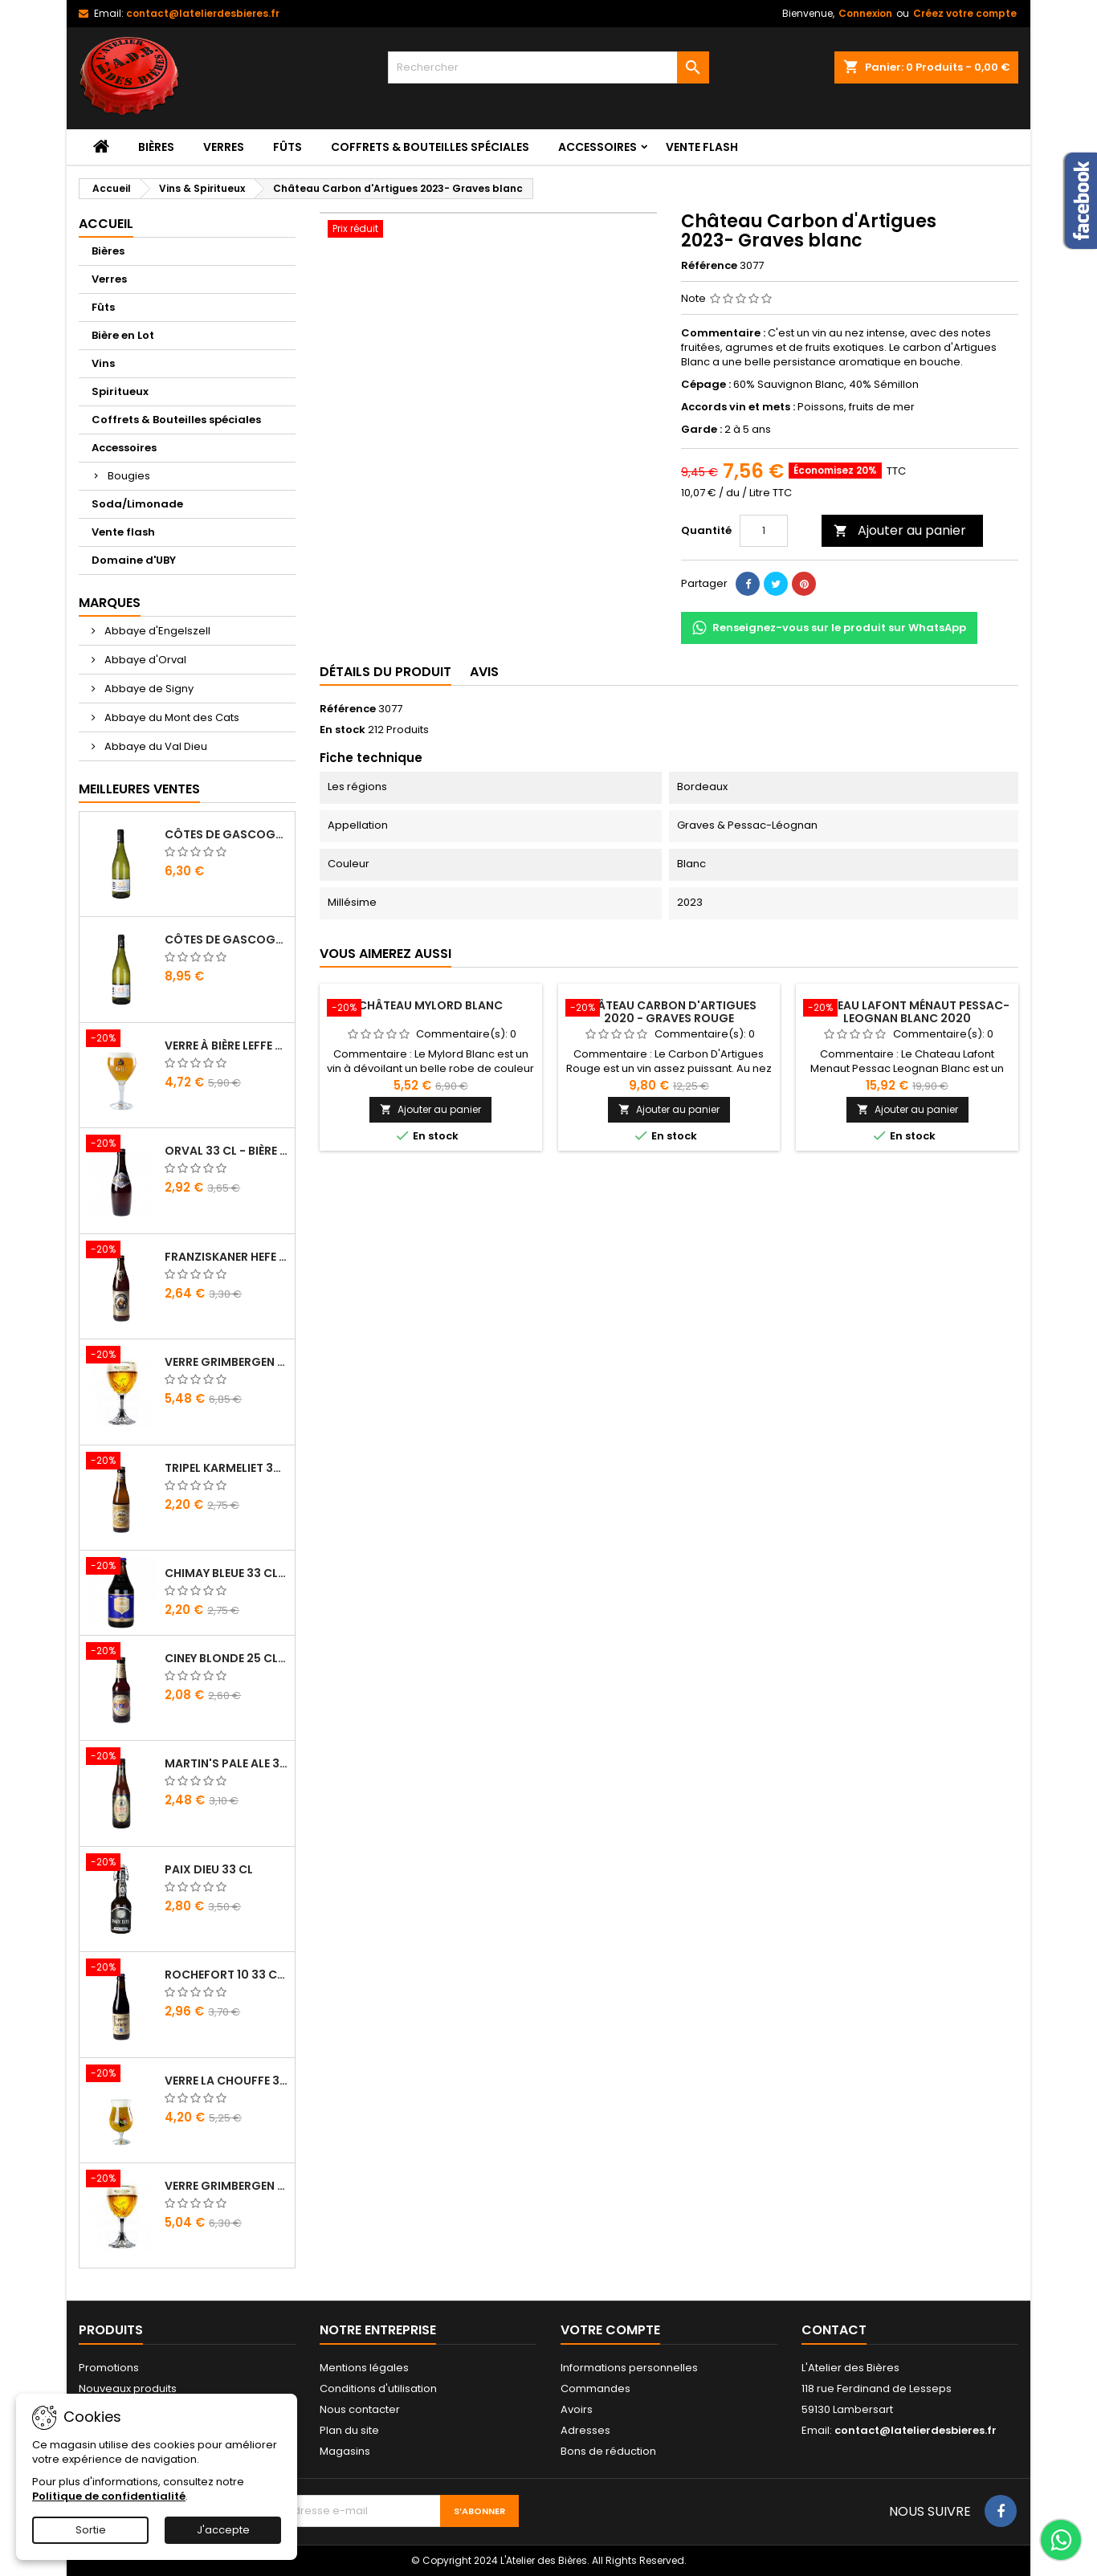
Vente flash (702, 147)
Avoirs (577, 2409)
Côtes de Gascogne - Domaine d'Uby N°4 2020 (226, 939)
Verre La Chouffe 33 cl (226, 2080)
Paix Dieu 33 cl (209, 1869)
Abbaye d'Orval (144, 659)
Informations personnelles (629, 2367)
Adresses (585, 2430)
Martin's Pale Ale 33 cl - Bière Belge (226, 1763)
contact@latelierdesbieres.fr (202, 13)
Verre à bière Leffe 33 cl (226, 1045)
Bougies (129, 475)
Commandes (595, 2388)
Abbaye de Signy (148, 688)
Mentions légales (364, 2367)
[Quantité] (764, 531)
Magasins (345, 2451)
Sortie (90, 2529)
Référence (709, 266)
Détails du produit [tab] (385, 671)
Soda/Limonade (137, 504)
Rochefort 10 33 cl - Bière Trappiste (226, 1974)
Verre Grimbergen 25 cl (226, 2185)
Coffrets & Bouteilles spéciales (430, 147)
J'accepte (223, 2529)
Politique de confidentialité (109, 2496)
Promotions (109, 2367)
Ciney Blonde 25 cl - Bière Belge (226, 1658)
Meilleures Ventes (139, 789)
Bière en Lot (123, 335)
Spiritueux (120, 391)
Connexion (865, 13)
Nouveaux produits (128, 2388)
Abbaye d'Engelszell (156, 630)
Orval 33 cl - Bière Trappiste (226, 1150)
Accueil (106, 223)
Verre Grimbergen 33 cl (226, 1361)
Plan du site (349, 2430)
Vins (103, 363)
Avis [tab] (484, 671)
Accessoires (597, 147)
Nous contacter (360, 2409)
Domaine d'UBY (134, 560)
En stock (342, 730)
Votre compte (610, 2330)
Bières (156, 147)
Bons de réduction (608, 2451)
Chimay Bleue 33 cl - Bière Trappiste (226, 1573)
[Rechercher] (548, 67)
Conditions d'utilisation (378, 2388)
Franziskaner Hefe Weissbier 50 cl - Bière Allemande (226, 1256)
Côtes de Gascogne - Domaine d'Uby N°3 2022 (226, 834)
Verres (223, 147)
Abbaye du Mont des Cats (170, 717)
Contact (834, 2330)
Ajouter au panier (900, 530)
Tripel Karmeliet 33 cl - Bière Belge (226, 1467)
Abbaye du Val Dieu (154, 746)
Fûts (287, 147)
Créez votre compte (965, 13)
